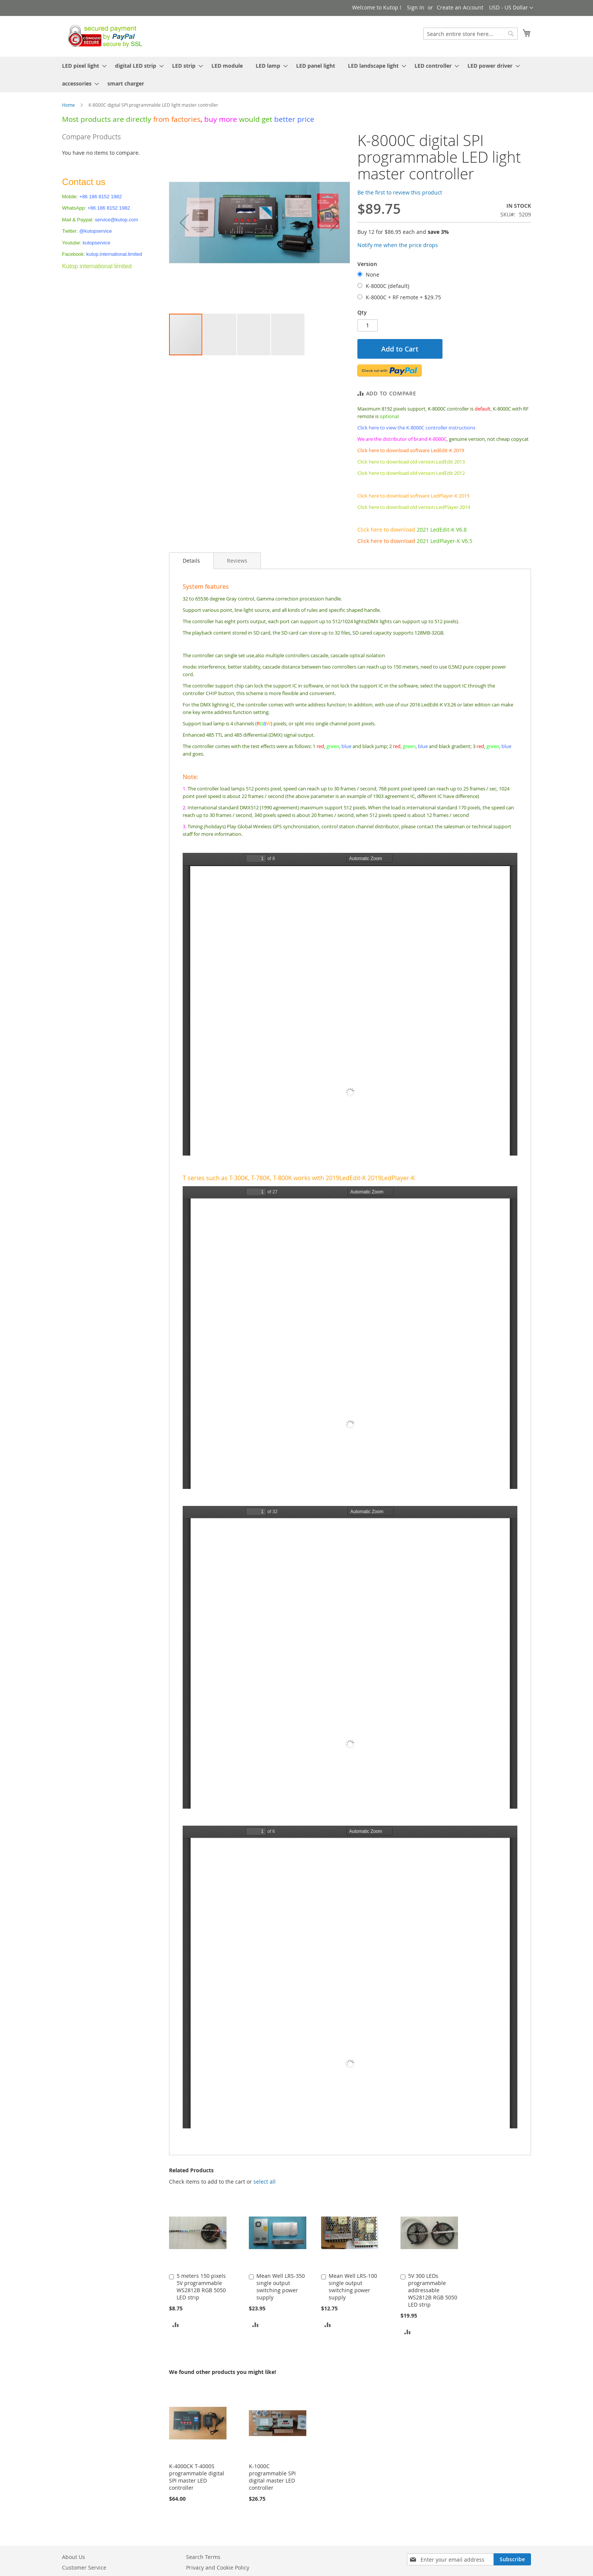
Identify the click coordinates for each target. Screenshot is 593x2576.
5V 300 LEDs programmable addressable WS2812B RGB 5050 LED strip (432, 2290)
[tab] (191, 560)
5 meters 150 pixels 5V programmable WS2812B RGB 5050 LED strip (201, 2286)
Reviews (237, 560)
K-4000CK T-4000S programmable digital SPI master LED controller (196, 2476)
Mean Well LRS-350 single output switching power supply (280, 2286)
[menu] (296, 74)
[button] (511, 8)
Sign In (415, 7)
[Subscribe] (512, 2559)
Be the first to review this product (399, 192)
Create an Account (460, 7)
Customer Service (84, 2567)
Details (191, 560)
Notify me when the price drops (397, 245)
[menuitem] (82, 66)
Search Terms (203, 2556)
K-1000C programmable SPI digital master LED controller (272, 2476)
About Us (73, 2556)
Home (68, 105)
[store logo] (103, 36)
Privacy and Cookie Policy (217, 2567)
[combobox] (470, 34)
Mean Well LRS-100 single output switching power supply (353, 2286)
